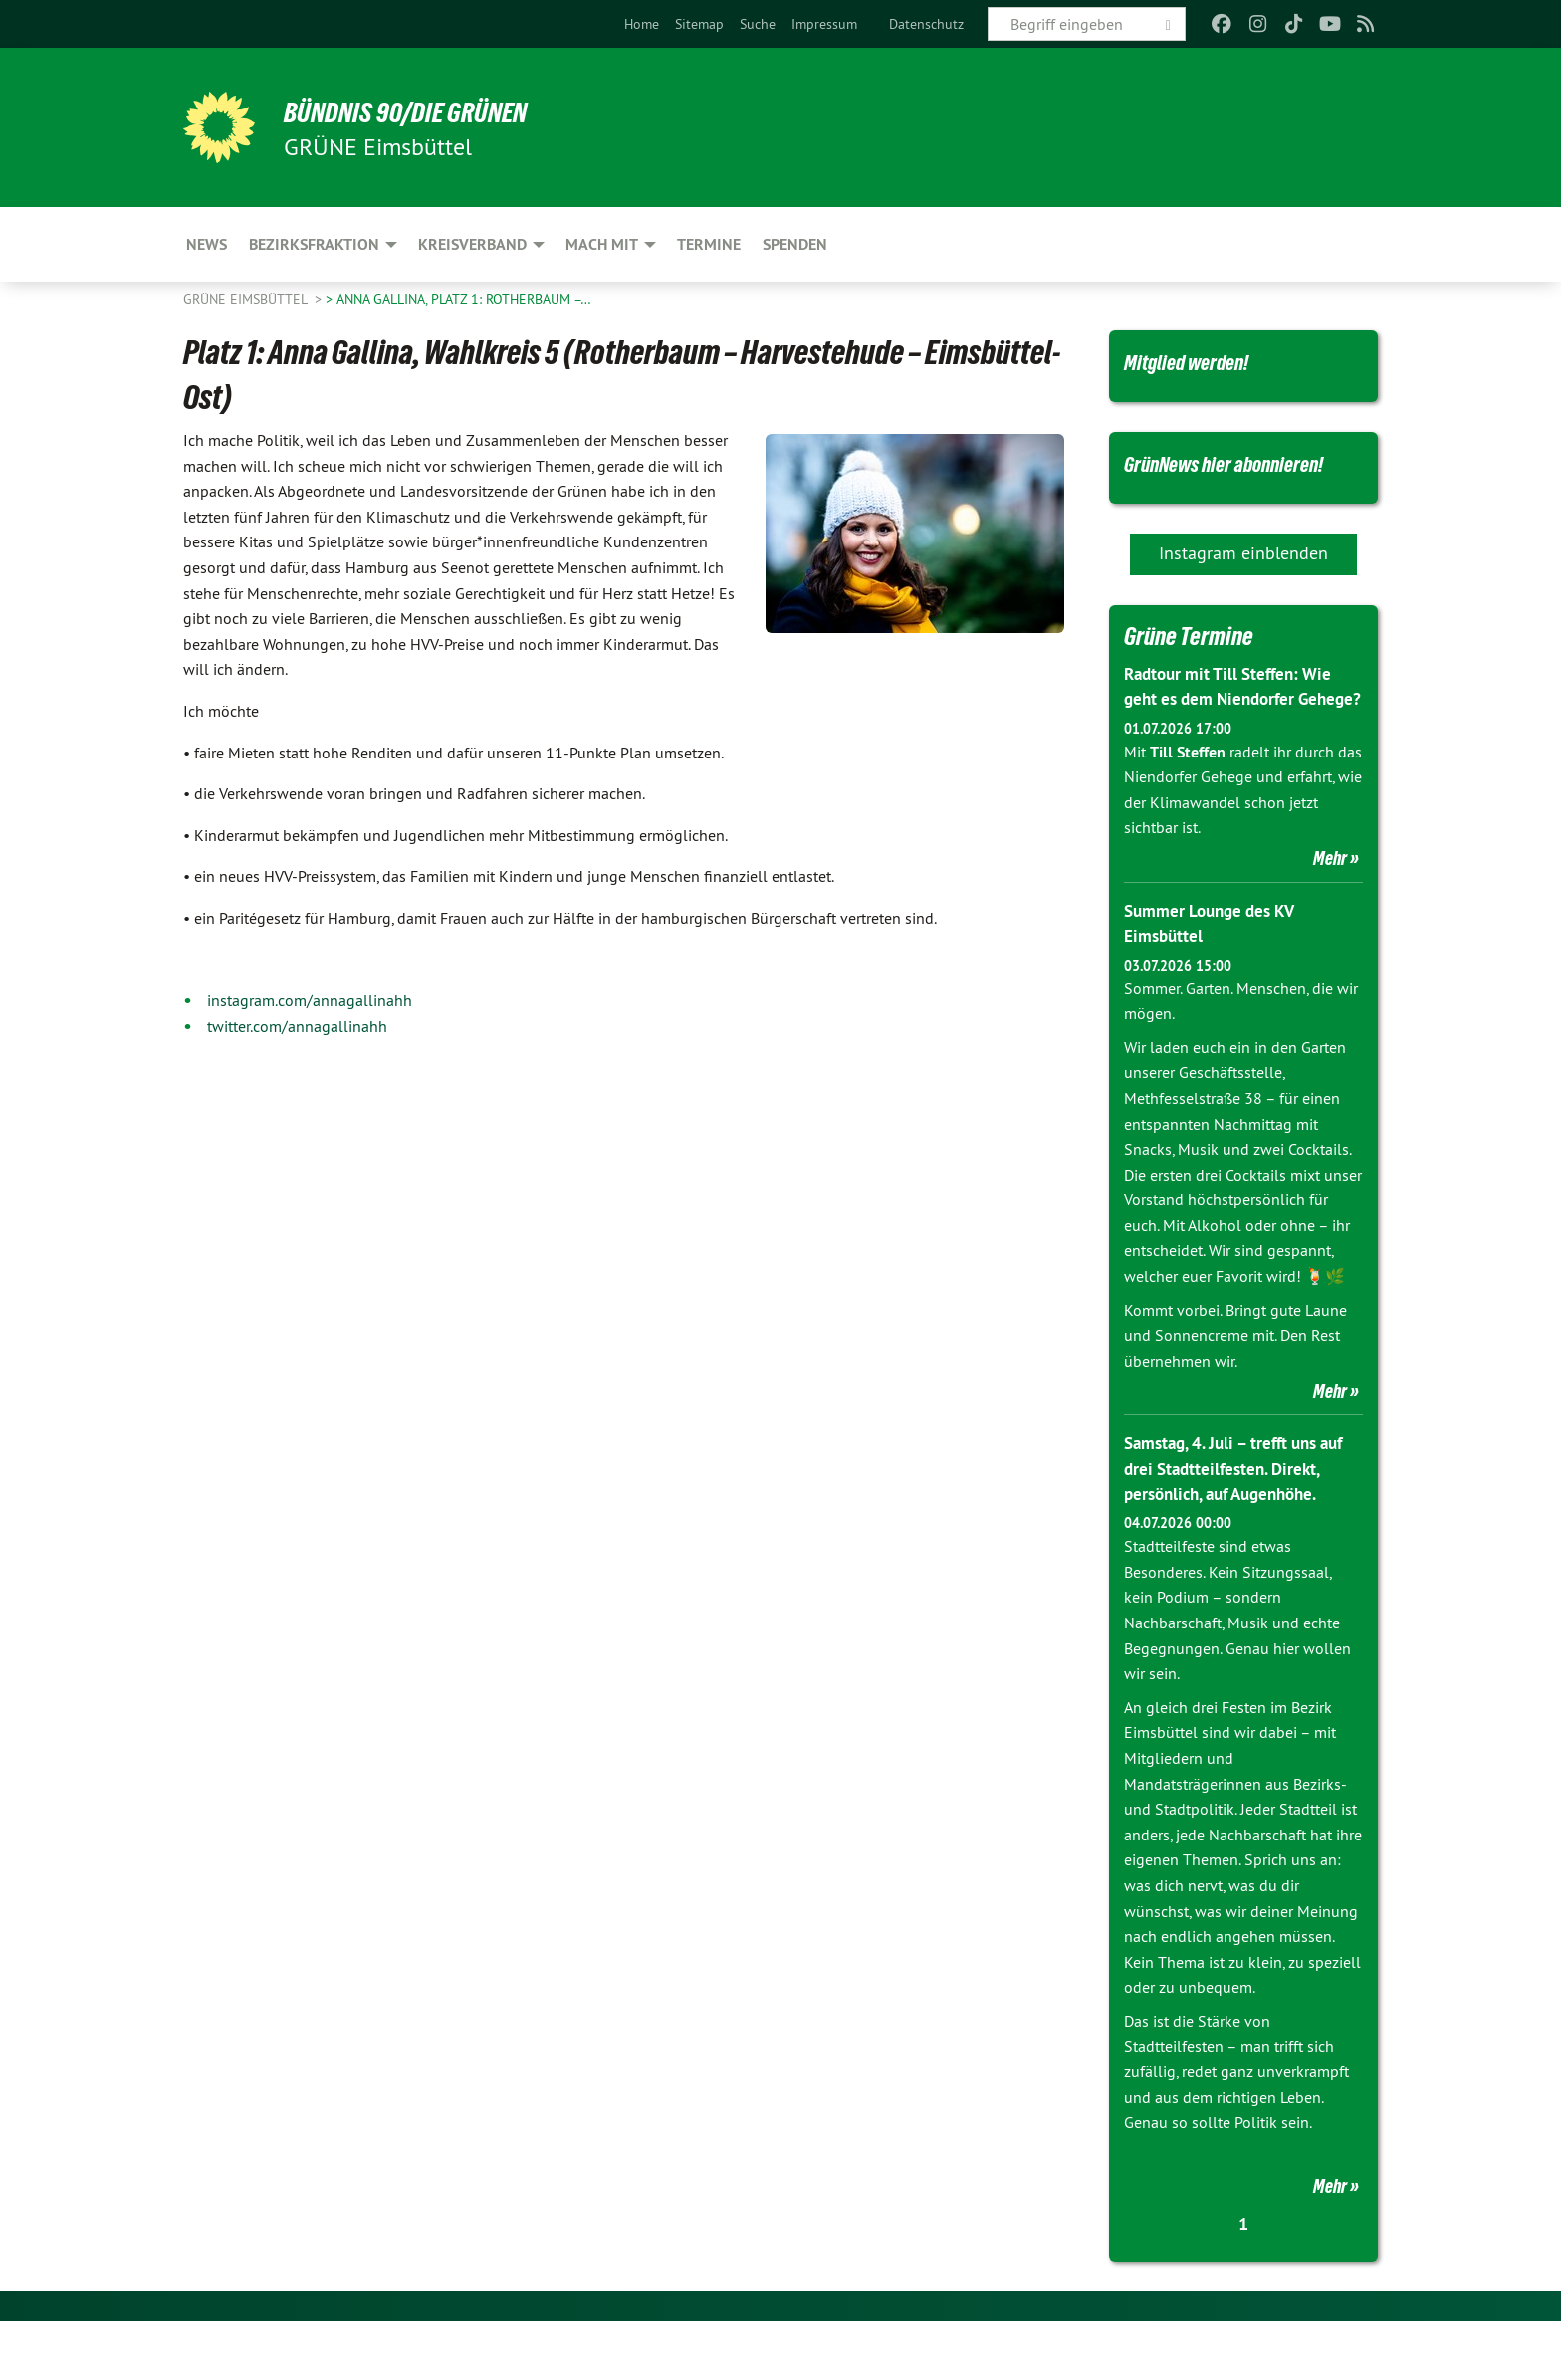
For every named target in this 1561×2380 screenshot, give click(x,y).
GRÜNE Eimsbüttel (247, 299)
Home (641, 24)
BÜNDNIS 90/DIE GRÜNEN (428, 111)
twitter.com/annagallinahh (297, 1026)
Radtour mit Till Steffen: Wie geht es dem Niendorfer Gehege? (1234, 732)
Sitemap (699, 24)
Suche (758, 24)
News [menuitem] (206, 244)
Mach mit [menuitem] (601, 244)
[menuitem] (641, 24)
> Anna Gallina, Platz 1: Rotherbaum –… (458, 299)
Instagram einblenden (1243, 585)
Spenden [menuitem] (795, 244)
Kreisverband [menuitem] (472, 244)
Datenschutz (926, 24)
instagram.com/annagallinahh (309, 1000)
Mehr (1330, 917)
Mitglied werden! (1198, 361)
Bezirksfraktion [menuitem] (314, 244)
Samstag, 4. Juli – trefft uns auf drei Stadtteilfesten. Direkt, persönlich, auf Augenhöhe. (1243, 1526)
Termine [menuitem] (709, 244)
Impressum (824, 24)
